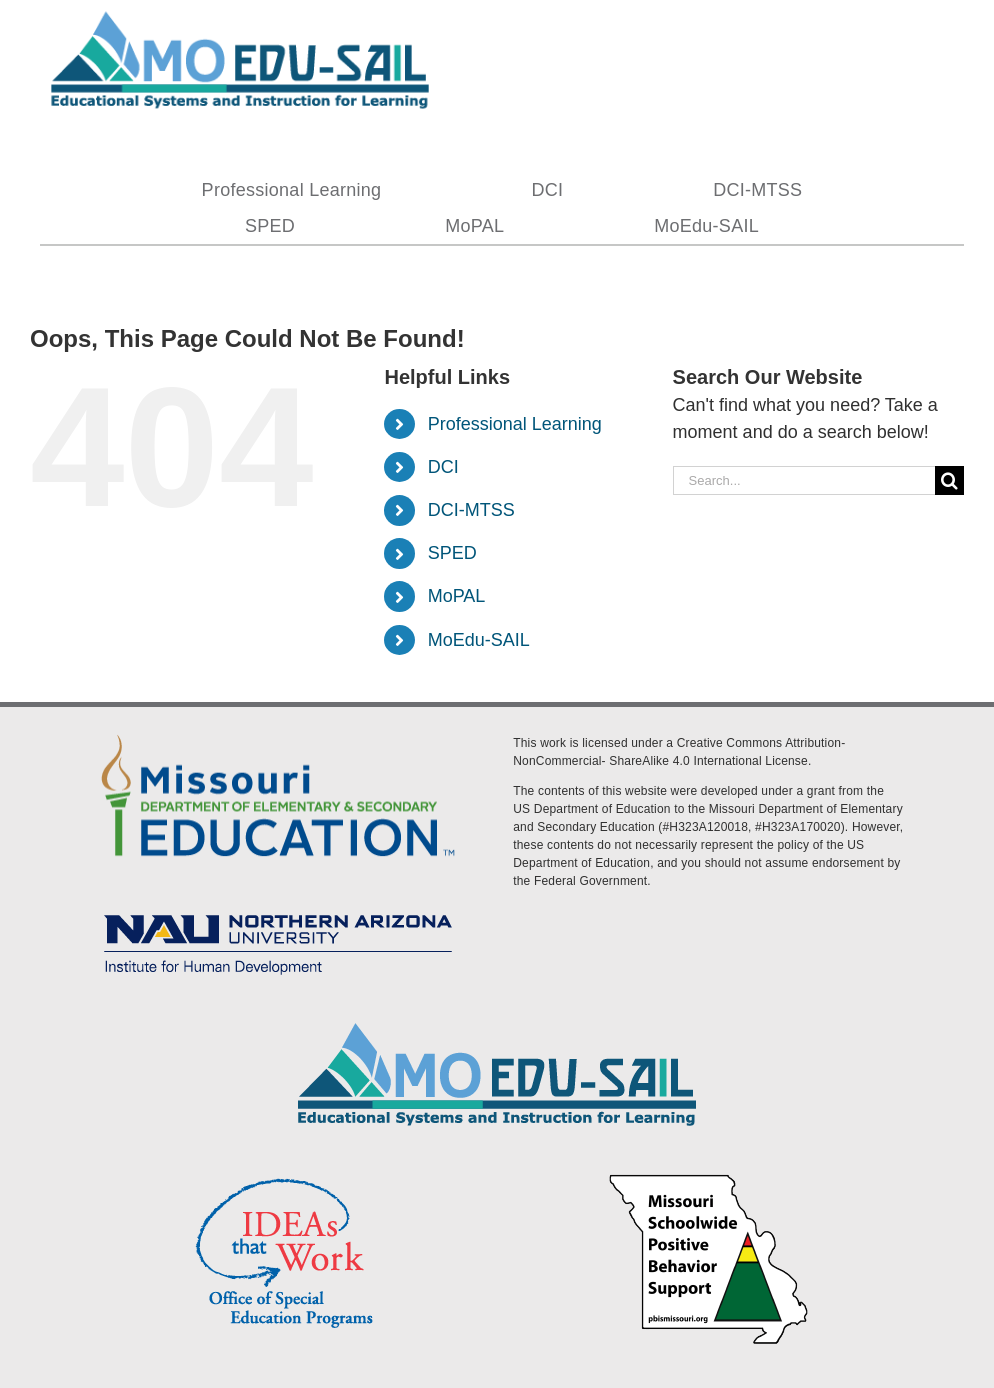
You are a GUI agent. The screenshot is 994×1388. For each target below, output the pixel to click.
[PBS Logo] (709, 1177)
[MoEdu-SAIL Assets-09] (278, 908)
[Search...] (804, 480)
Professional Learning (515, 424)
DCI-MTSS (471, 510)
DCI (443, 467)
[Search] (949, 480)
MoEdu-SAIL (479, 640)
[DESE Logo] (278, 731)
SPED (452, 553)
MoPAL (457, 596)
